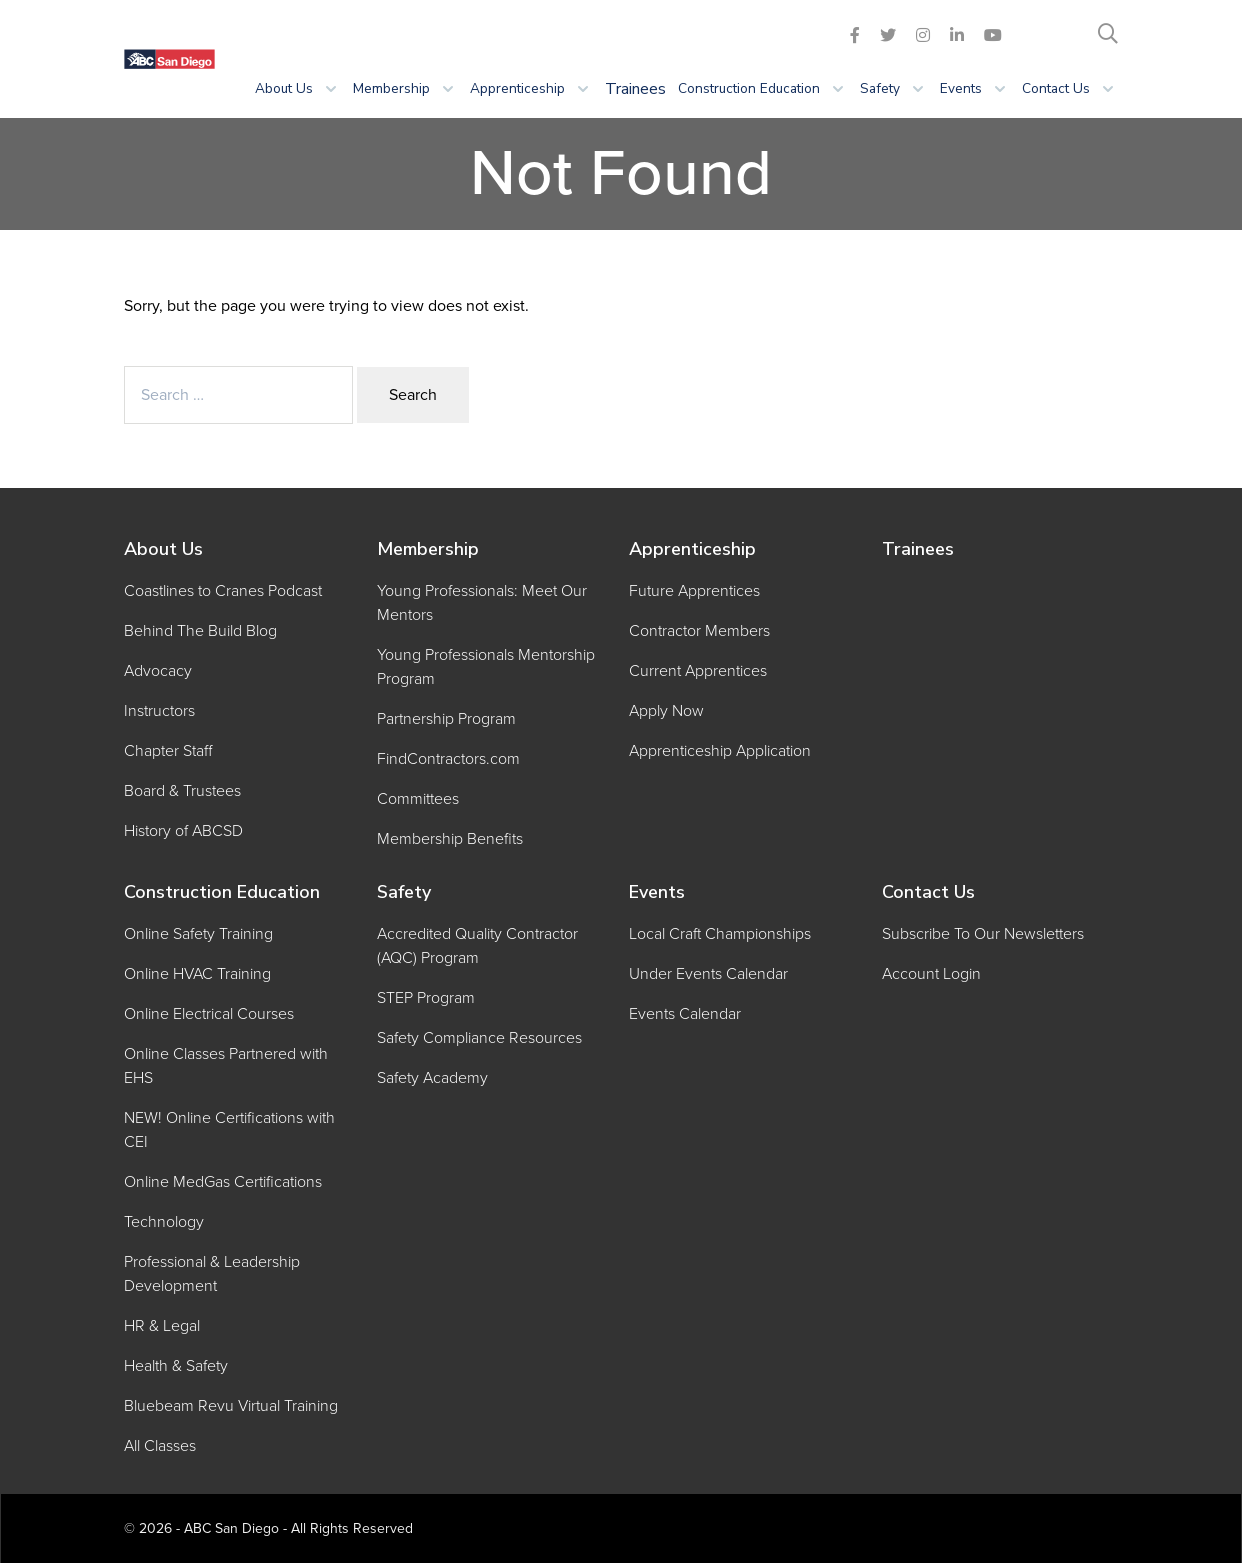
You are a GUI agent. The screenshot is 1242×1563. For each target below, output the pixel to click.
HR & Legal (162, 1326)
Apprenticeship (692, 549)
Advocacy (158, 671)
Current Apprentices (698, 671)
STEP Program (426, 998)
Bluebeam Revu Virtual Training (231, 1406)
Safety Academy (432, 1078)
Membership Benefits (450, 839)
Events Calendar (685, 1014)
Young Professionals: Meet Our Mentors (482, 603)
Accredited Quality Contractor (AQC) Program (477, 946)
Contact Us (928, 892)
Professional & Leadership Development (212, 1274)
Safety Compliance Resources (479, 1038)
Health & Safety (176, 1366)
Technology (164, 1222)
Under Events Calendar (708, 974)
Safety (404, 892)
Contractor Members (699, 631)
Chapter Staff (168, 751)
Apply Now (666, 711)
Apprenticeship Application (720, 751)
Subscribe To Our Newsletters (983, 934)
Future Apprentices (694, 591)
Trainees (635, 89)
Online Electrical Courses (209, 1014)
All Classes (160, 1446)
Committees (418, 799)
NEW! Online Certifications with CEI (229, 1130)
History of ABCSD (183, 831)
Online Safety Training (198, 934)
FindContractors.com (448, 759)
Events (657, 892)
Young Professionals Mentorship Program (486, 667)
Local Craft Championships (720, 934)
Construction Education (222, 892)
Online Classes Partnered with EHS (226, 1066)
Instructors (159, 711)
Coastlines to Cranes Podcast (223, 591)
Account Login (931, 974)
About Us (163, 549)
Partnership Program (446, 719)
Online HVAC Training (197, 974)
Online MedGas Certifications (223, 1182)
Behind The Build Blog (200, 631)
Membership (428, 549)
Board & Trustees (182, 791)
